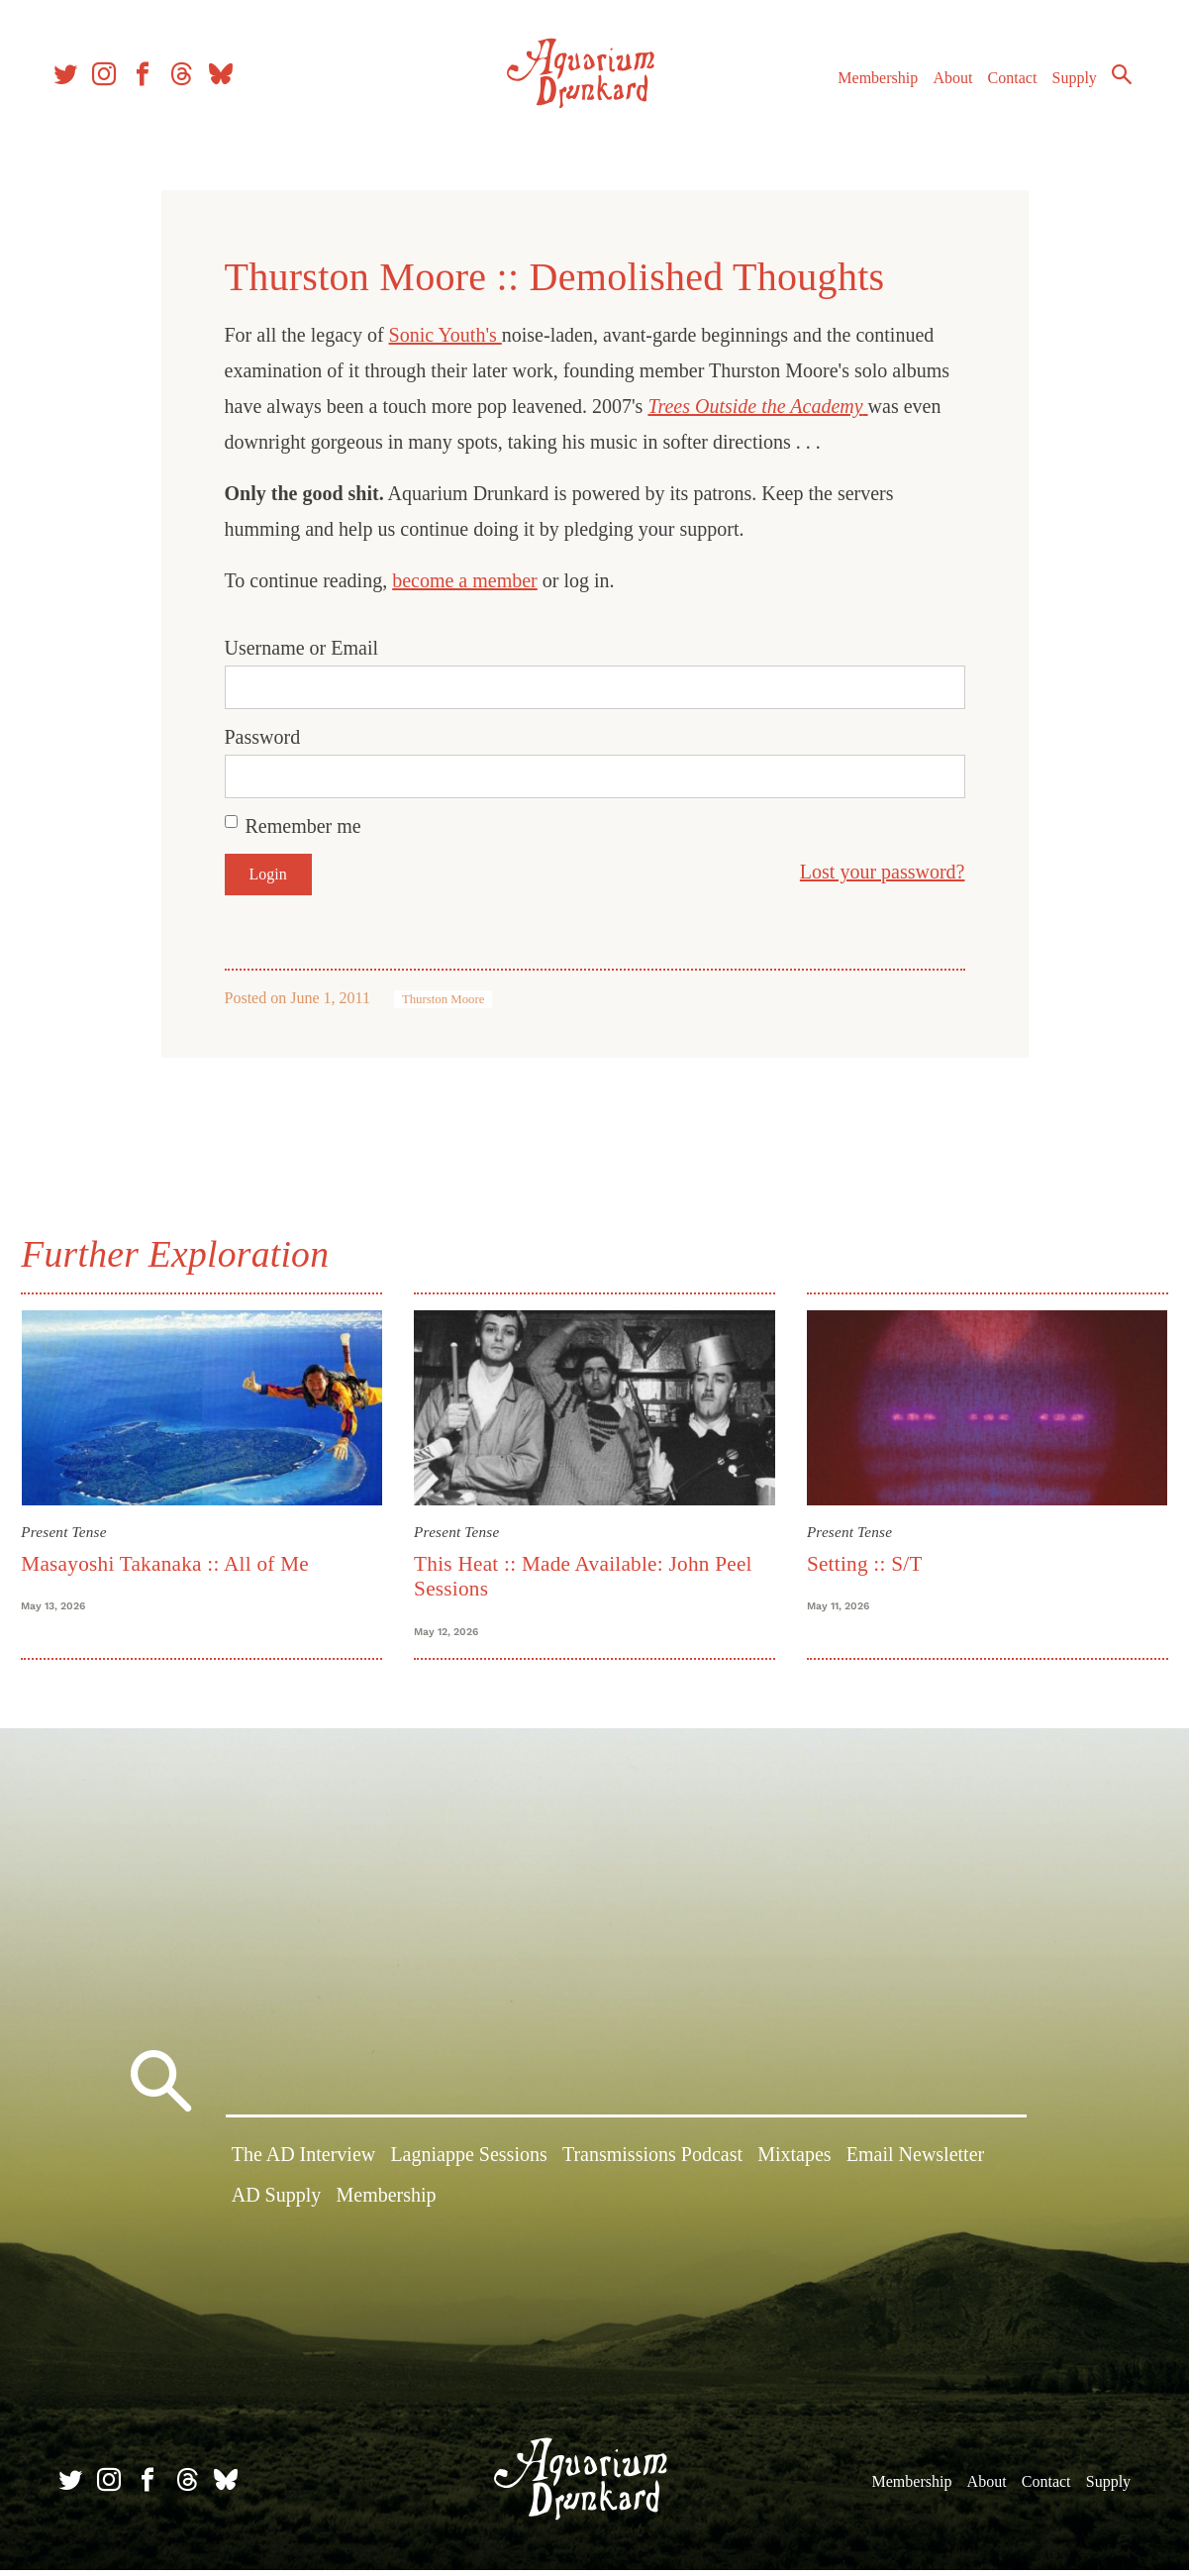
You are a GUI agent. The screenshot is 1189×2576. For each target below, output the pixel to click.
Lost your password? (882, 871)
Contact (1001, 87)
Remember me (303, 826)
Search (1110, 84)
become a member (465, 580)
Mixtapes (794, 2166)
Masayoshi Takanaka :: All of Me (176, 1560)
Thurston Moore (443, 999)
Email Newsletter (915, 2166)
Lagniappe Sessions (468, 2166)
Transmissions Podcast (652, 2166)
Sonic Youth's (445, 335)
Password (263, 737)
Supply (1062, 87)
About (940, 87)
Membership (866, 87)
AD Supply (277, 2206)
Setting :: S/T (861, 1560)
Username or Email (302, 648)
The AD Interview (304, 2166)
